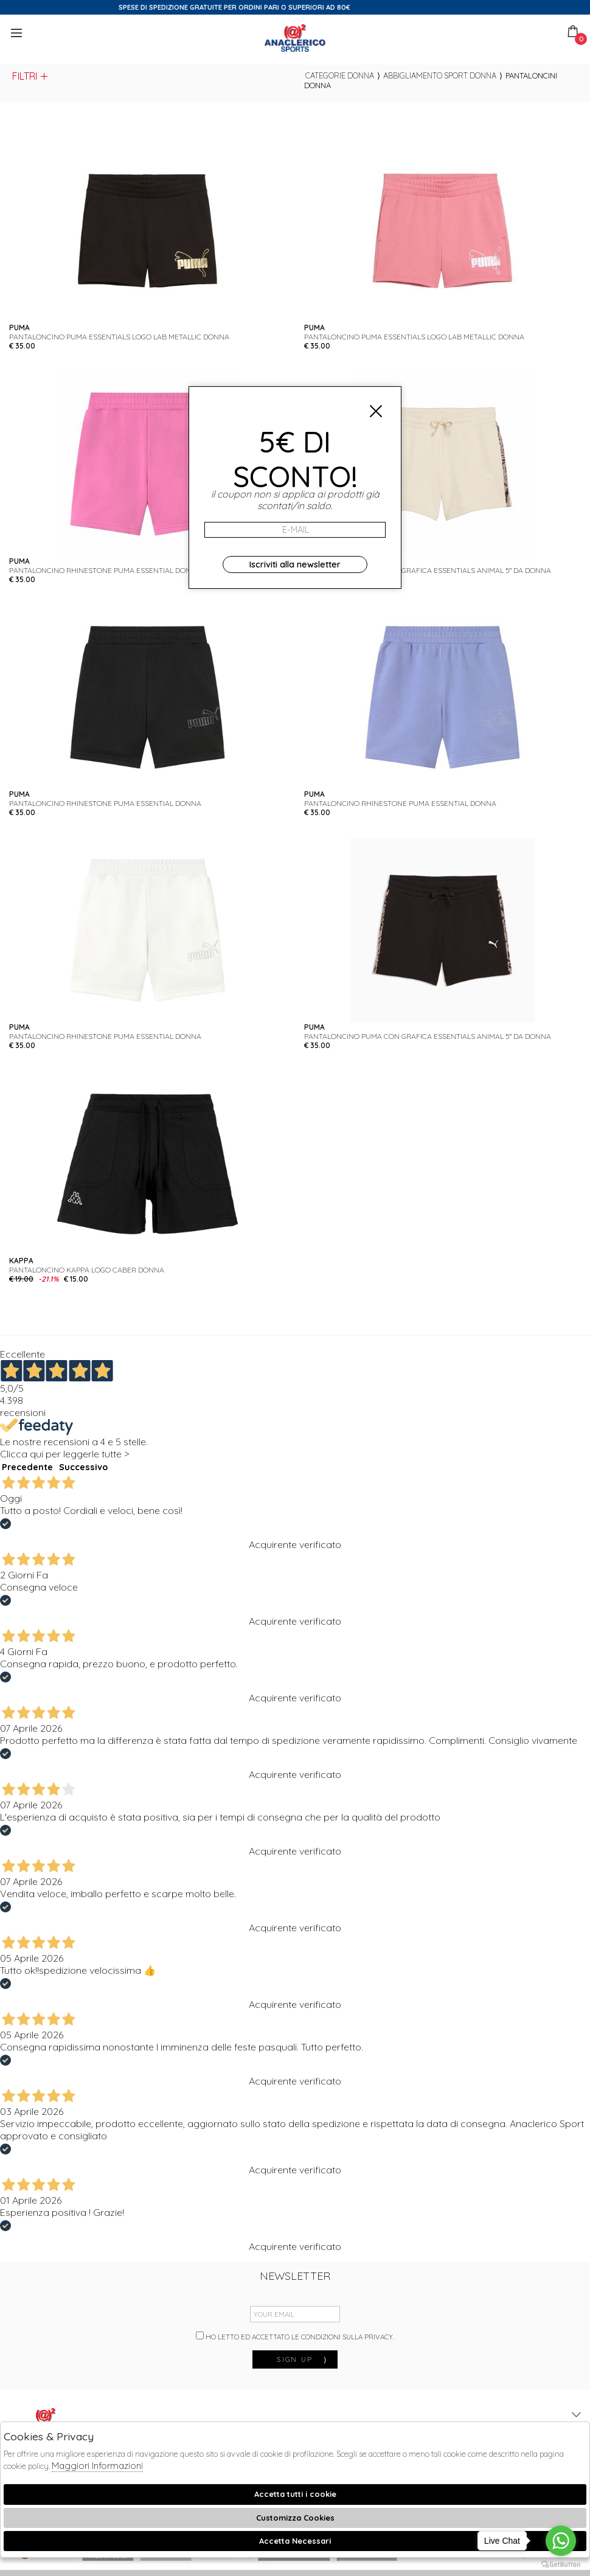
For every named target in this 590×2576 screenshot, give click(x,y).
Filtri (30, 76)
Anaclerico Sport (295, 38)
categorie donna (339, 75)
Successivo (83, 1467)
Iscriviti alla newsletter (295, 564)
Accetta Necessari (295, 2541)
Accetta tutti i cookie (295, 2494)
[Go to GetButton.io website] (560, 2563)
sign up (302, 2359)
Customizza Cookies (295, 2517)
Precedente (27, 1467)
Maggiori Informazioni (97, 2465)
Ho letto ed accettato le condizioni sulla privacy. (295, 2336)
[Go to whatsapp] (561, 2541)
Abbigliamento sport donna (439, 75)
